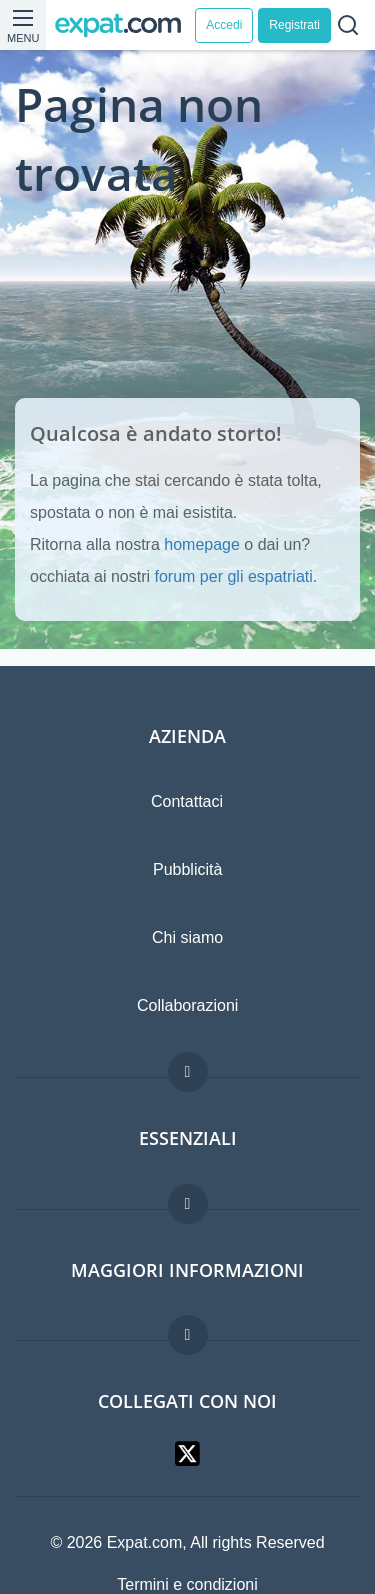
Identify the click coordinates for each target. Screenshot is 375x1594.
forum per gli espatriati (234, 576)
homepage (202, 544)
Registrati (294, 25)
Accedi (224, 25)
